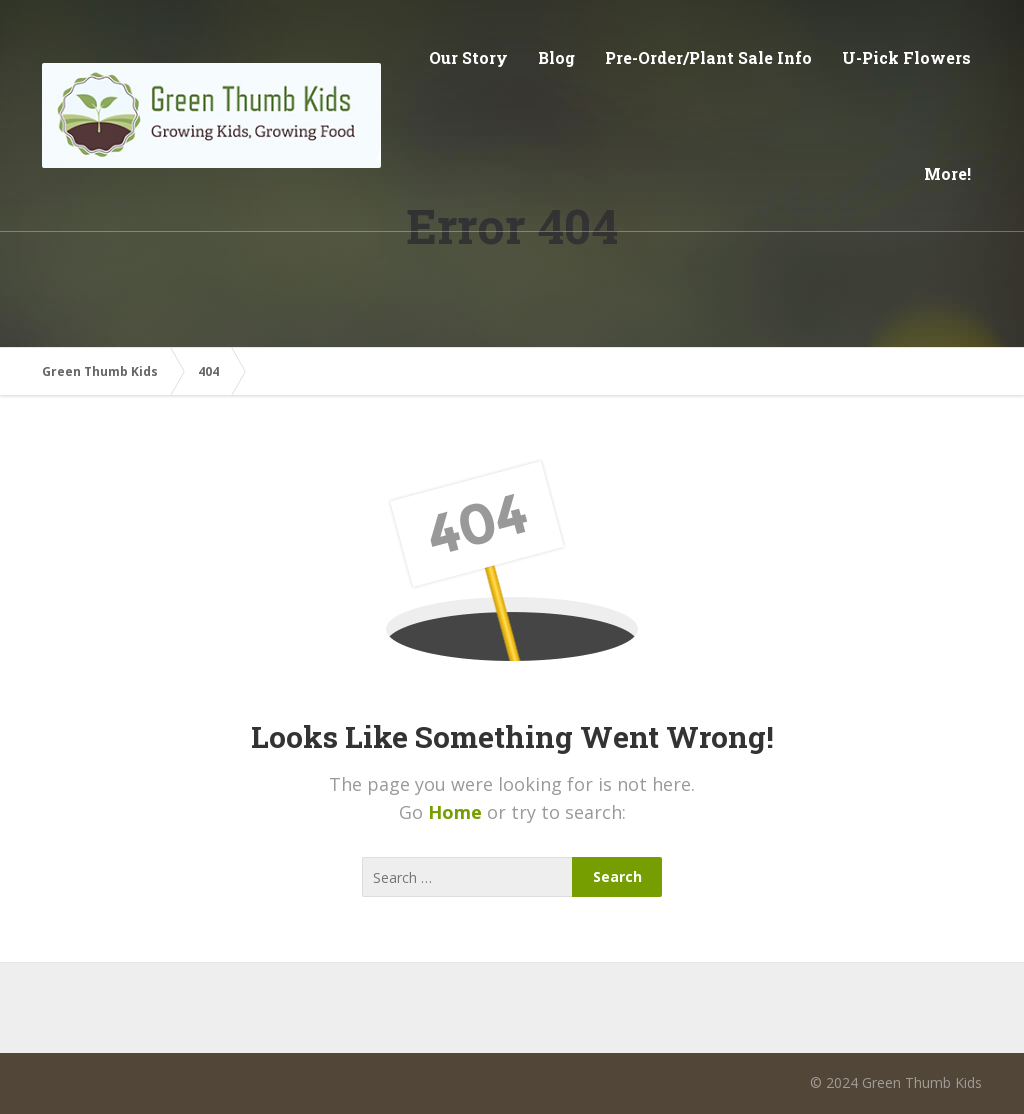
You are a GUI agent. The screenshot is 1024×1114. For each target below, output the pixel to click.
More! (947, 173)
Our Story (468, 57)
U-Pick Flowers (906, 57)
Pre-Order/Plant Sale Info (708, 57)
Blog (556, 57)
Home (457, 812)
